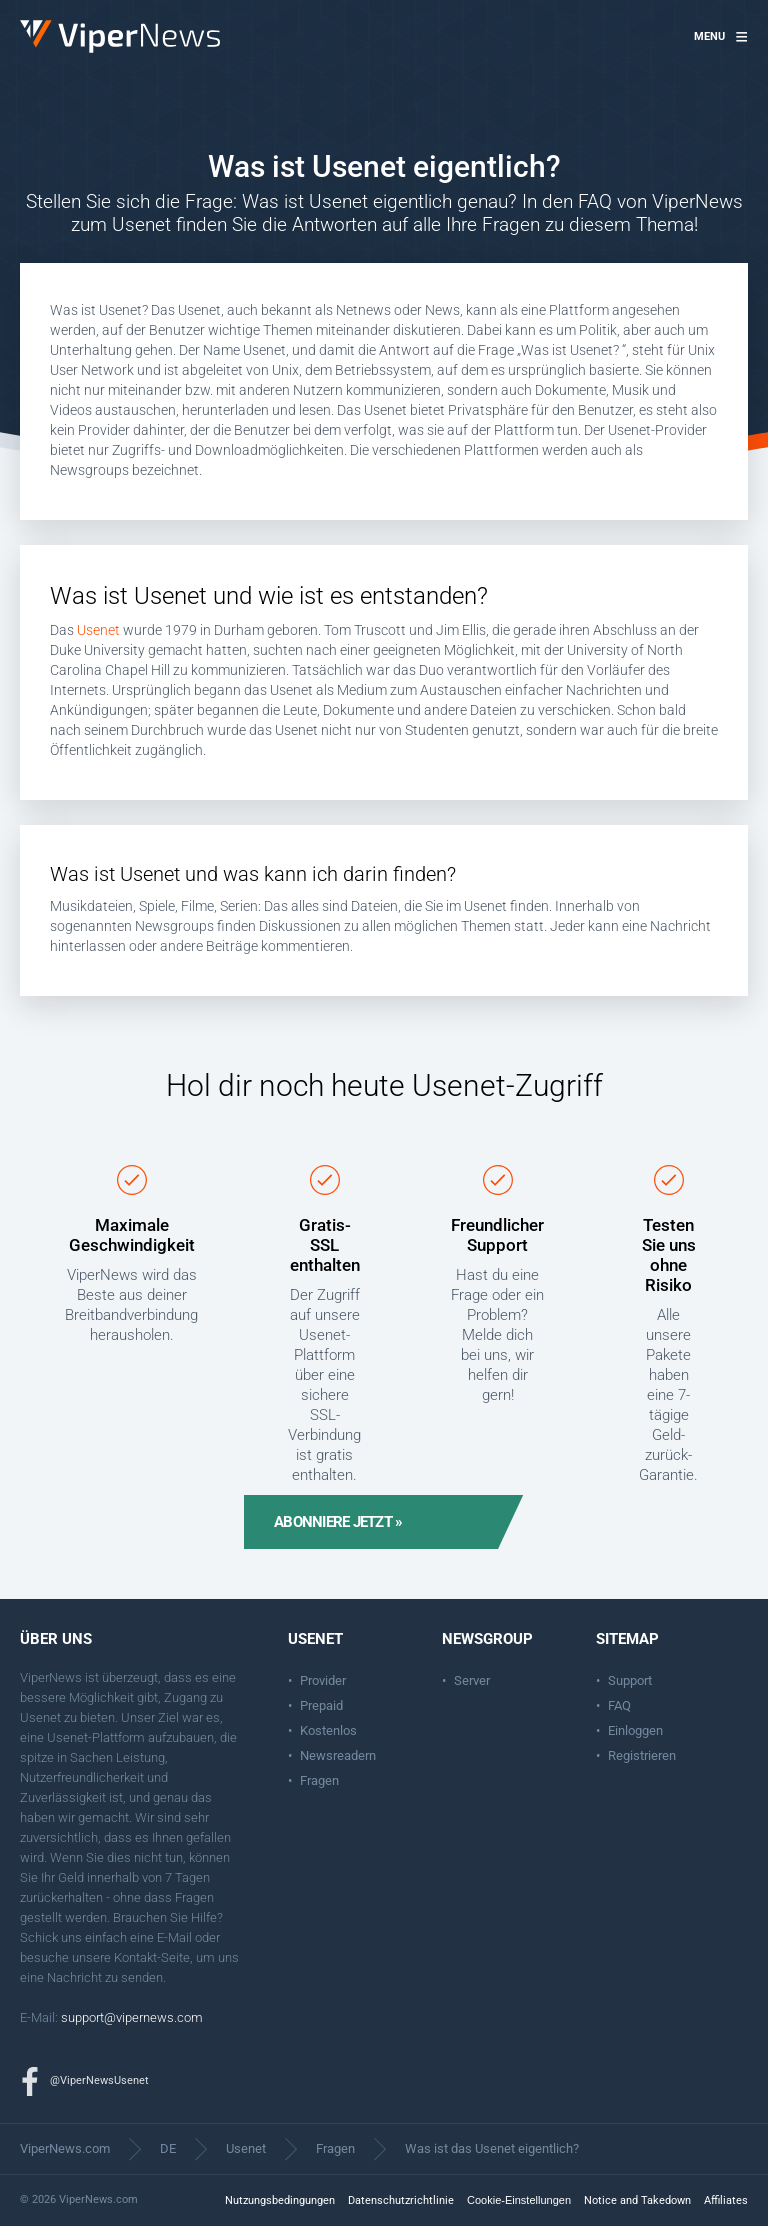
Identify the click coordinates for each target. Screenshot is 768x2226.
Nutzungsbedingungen (280, 2200)
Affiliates (726, 2200)
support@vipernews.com (132, 2017)
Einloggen (635, 1730)
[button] (721, 37)
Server (472, 1680)
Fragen (319, 1780)
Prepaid (321, 1705)
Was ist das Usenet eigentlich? (492, 2148)
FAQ (619, 1705)
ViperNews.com (65, 2148)
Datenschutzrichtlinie (401, 2200)
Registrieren (642, 1755)
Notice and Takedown (637, 2200)
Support (630, 1680)
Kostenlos (328, 1730)
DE (168, 2148)
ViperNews (23, 20)
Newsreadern (338, 1755)
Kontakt (135, 1957)
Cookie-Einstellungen (519, 2200)
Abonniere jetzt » (338, 1522)
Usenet (98, 630)
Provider (323, 1680)
